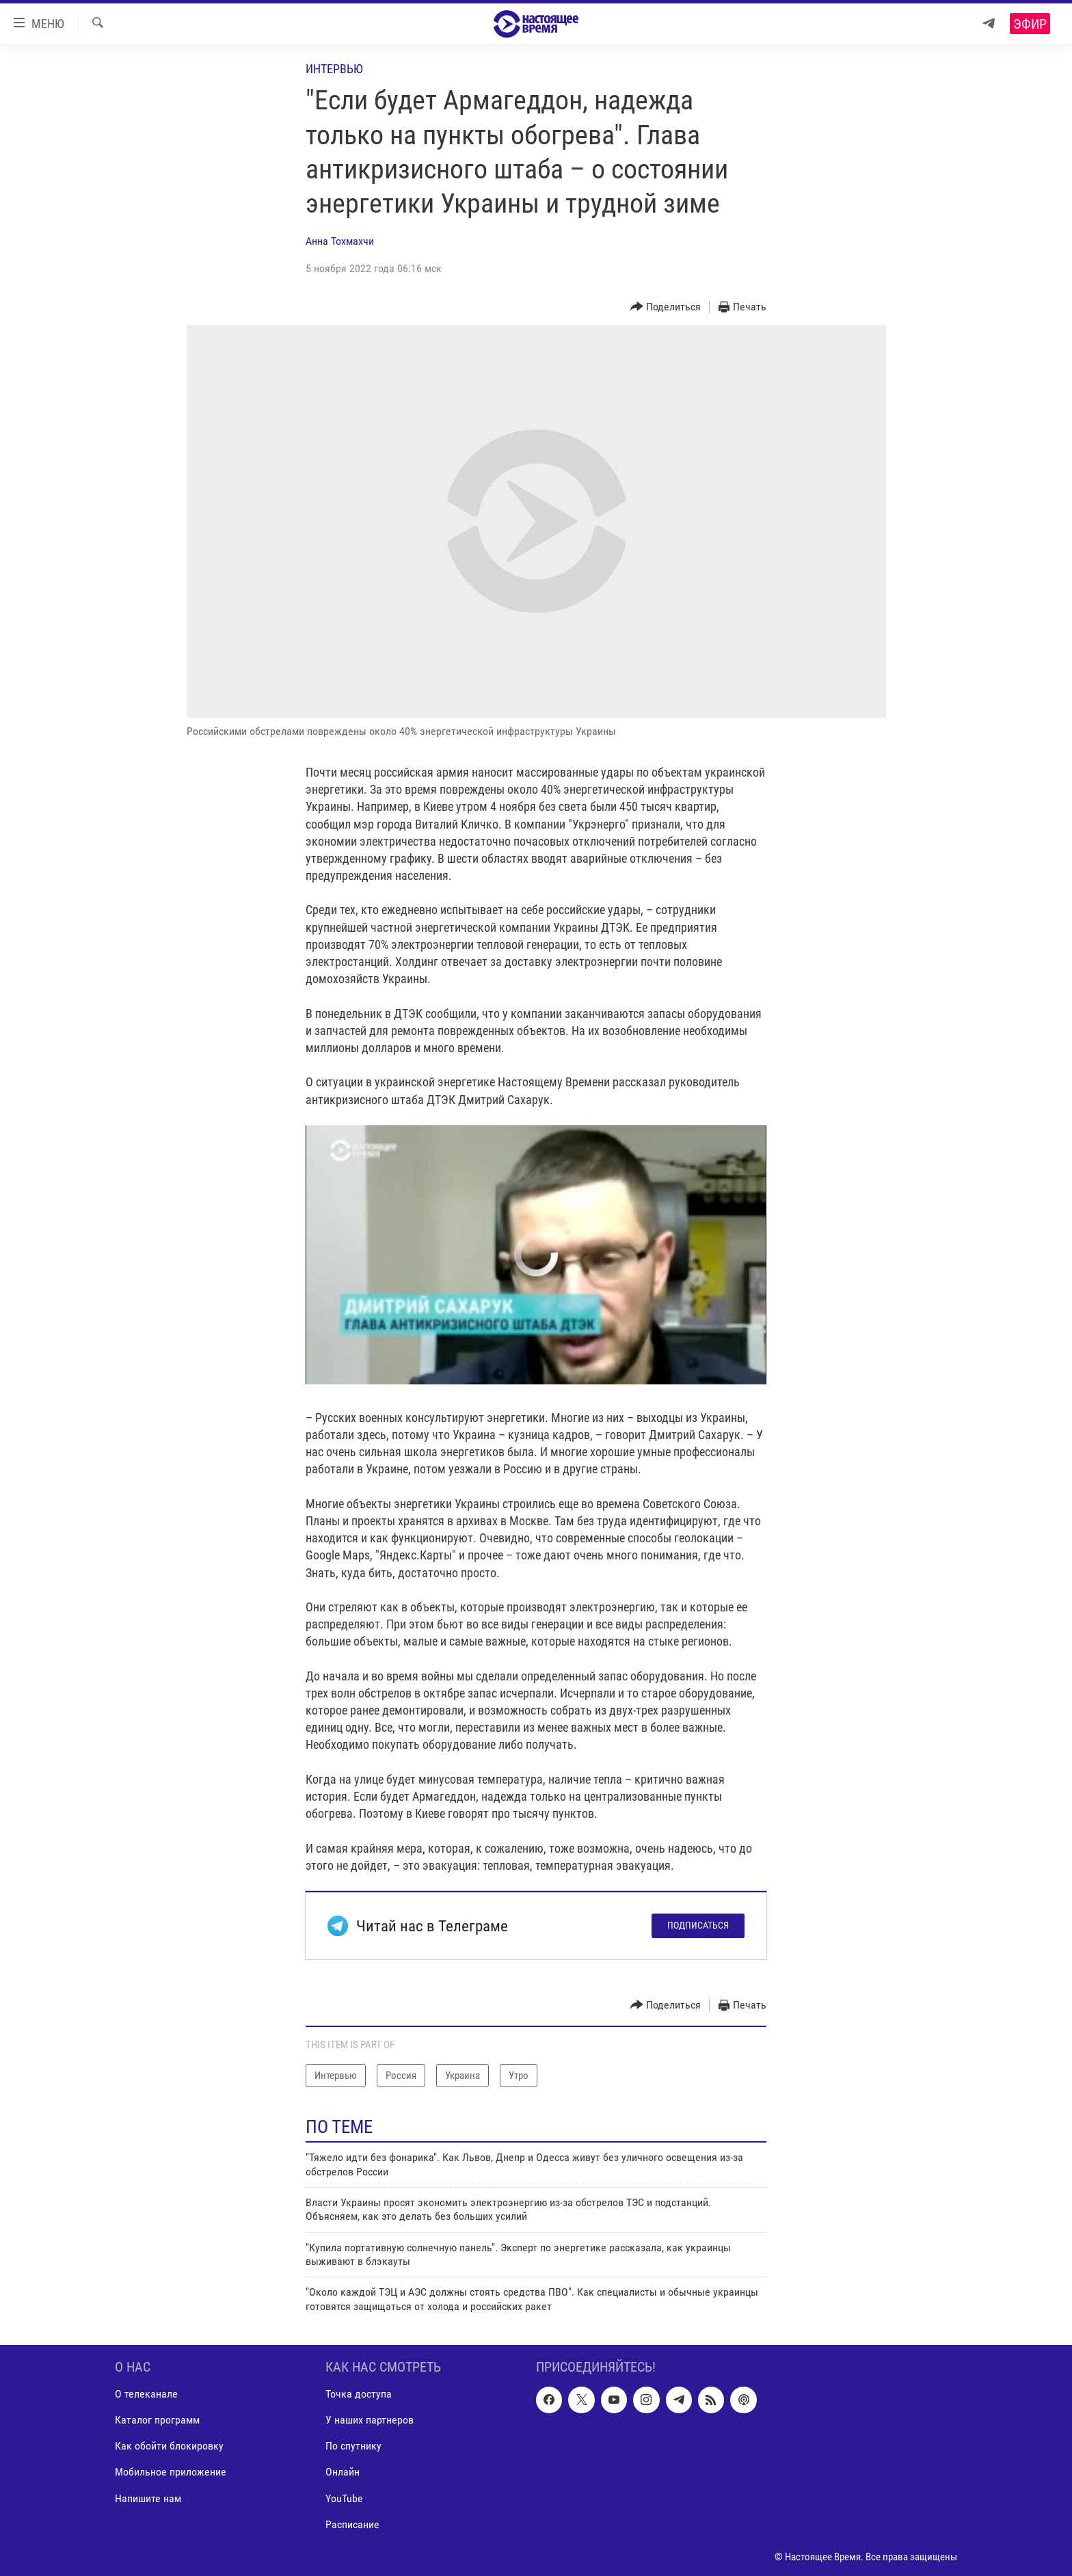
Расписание (352, 2524)
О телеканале (146, 2394)
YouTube (344, 2498)
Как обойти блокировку (169, 2446)
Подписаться (698, 1925)
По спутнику (353, 2446)
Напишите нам (148, 2498)
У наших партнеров (369, 2420)
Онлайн (342, 2472)
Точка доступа (358, 2394)
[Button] (665, 307)
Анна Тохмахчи (340, 240)
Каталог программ (157, 2420)
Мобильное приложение (170, 2472)
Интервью (334, 69)
